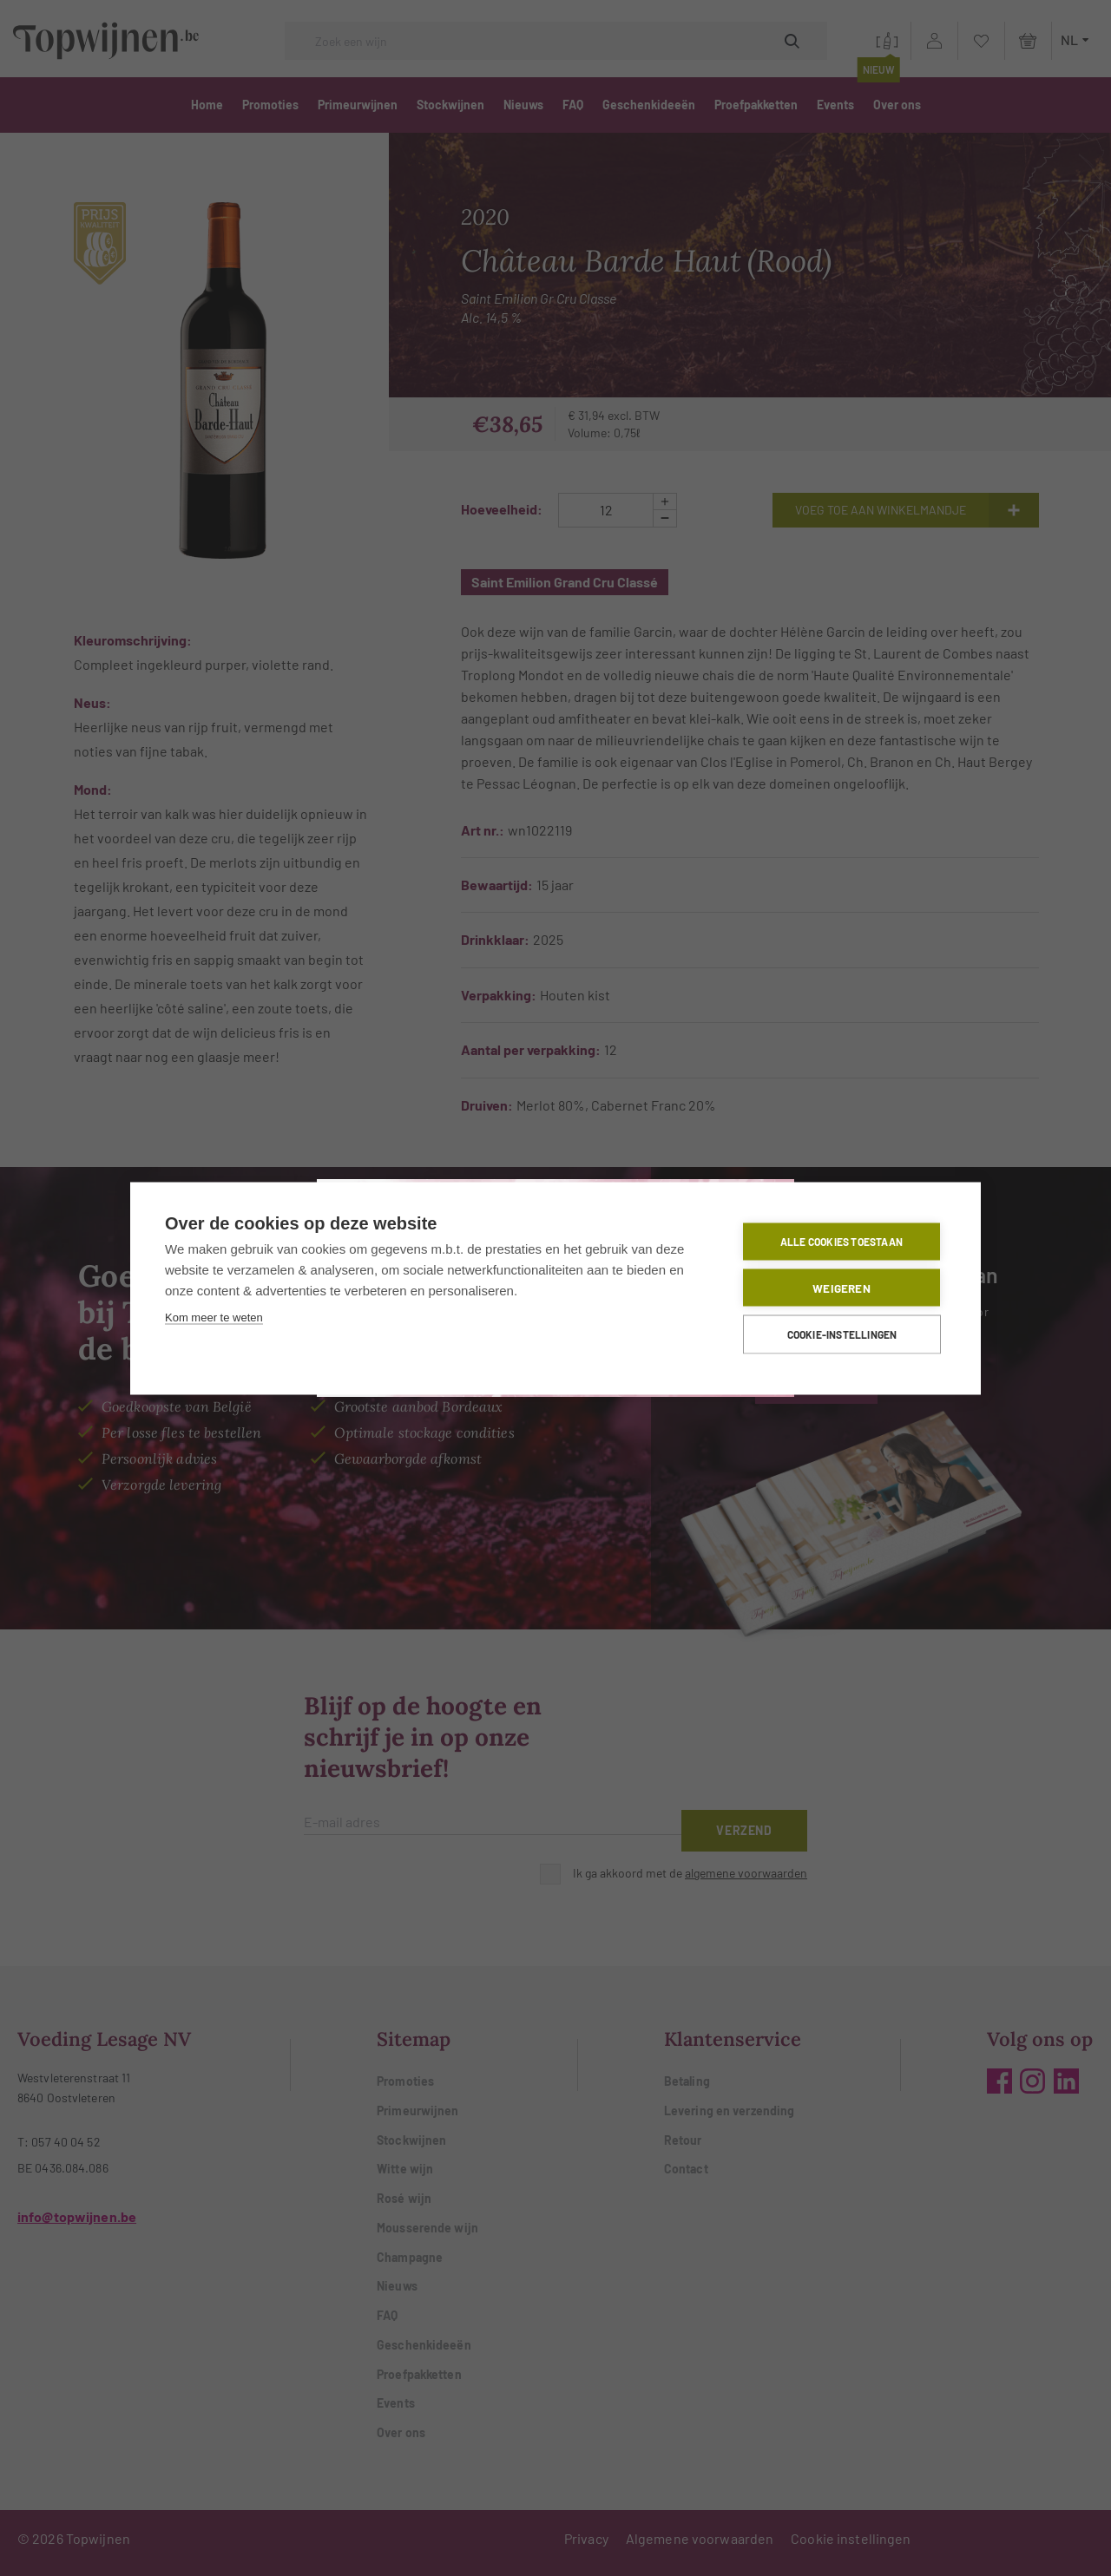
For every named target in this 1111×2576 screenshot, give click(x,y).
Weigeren (841, 1287)
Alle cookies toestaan (841, 1242)
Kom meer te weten (214, 1316)
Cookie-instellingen (842, 1334)
